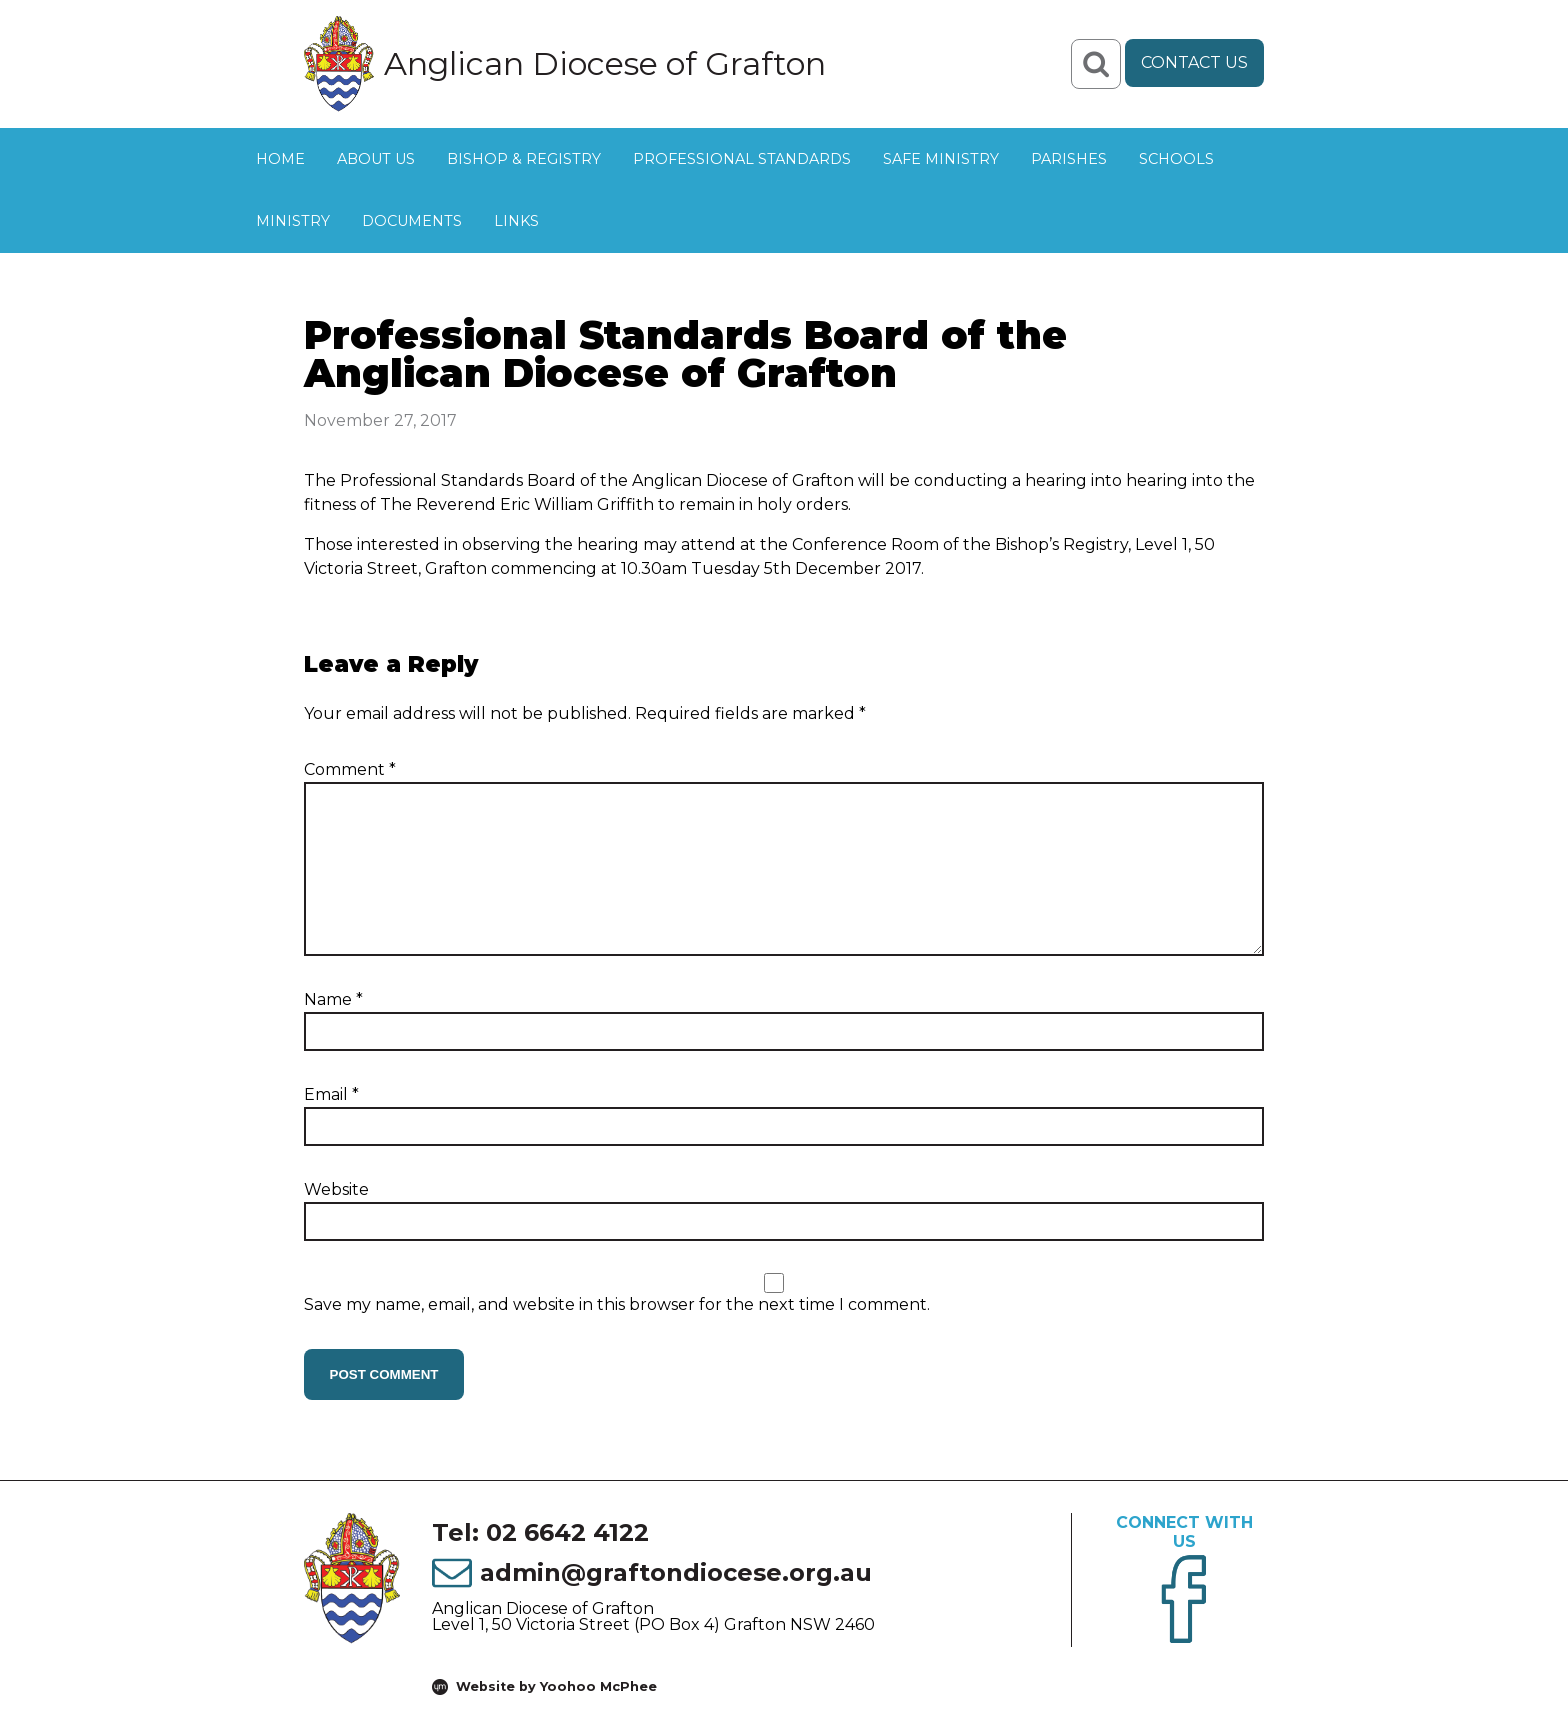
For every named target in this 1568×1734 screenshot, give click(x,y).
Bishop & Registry (524, 159)
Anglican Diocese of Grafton (605, 64)
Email (331, 1094)
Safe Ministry (941, 159)
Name (333, 999)
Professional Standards (742, 159)
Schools (1176, 159)
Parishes (1069, 159)
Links (516, 221)
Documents (412, 221)
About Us (376, 159)
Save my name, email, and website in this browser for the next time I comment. (617, 1304)
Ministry (293, 221)
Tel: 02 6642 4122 (540, 1532)
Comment (350, 769)
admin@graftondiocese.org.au (676, 1572)
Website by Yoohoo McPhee (556, 1686)
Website (336, 1189)
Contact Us (1194, 62)
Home (280, 159)
